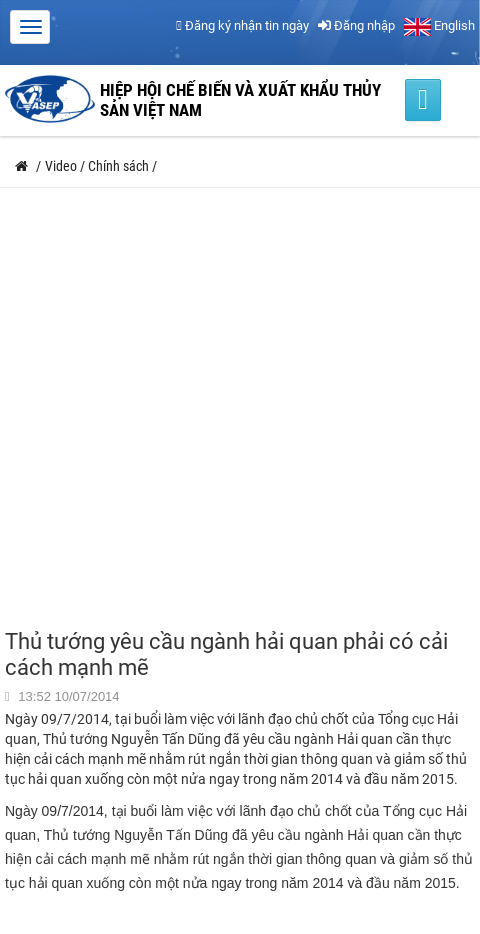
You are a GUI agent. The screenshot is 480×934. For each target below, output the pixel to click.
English (439, 25)
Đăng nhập (356, 25)
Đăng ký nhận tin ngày (242, 25)
